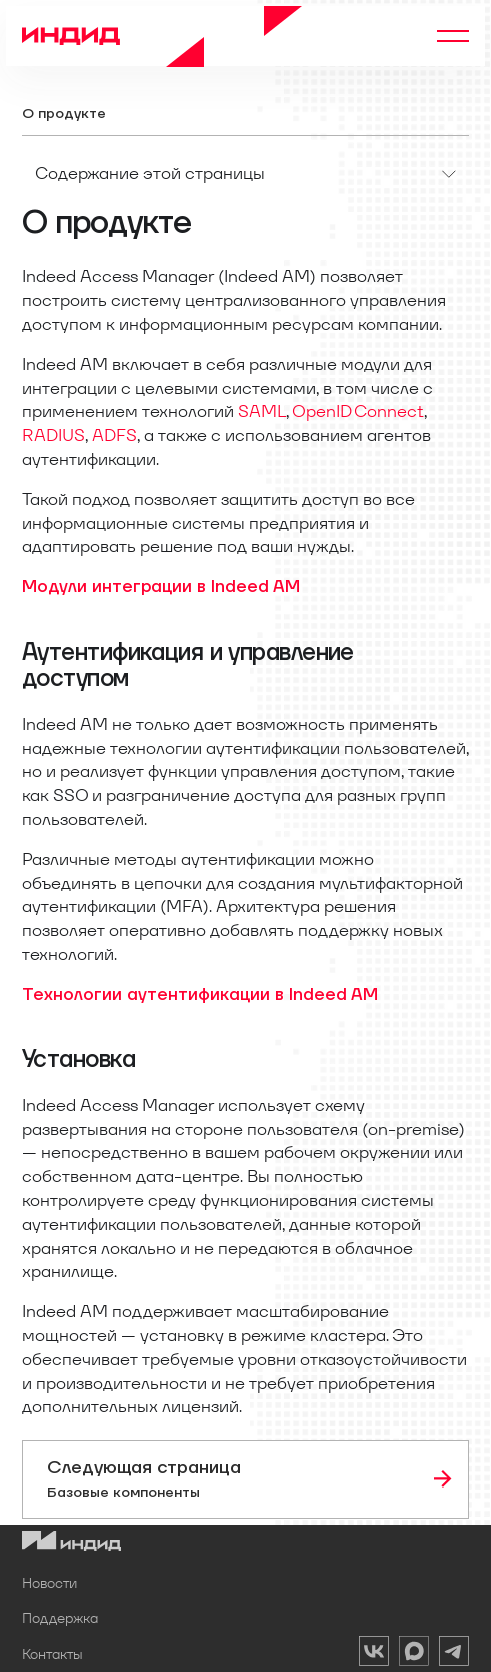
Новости (49, 1583)
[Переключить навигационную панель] (453, 36)
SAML (262, 411)
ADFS (114, 435)
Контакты (52, 1654)
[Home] (162, 36)
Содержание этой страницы (150, 173)
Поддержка (60, 1618)
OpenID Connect (358, 411)
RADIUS (53, 435)
